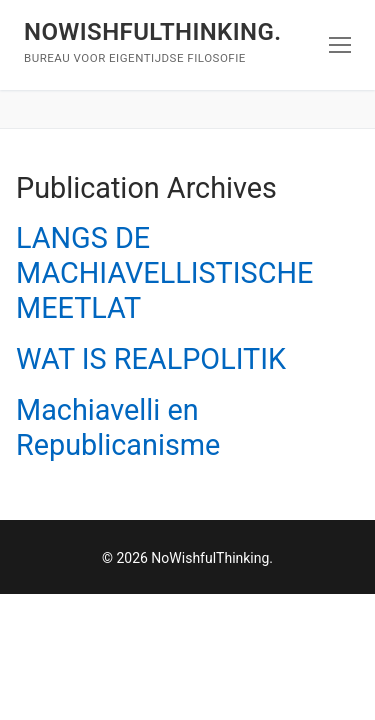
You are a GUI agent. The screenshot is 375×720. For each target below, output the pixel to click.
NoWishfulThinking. (152, 32)
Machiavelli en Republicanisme (118, 427)
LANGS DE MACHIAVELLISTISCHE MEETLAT (164, 273)
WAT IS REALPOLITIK (151, 359)
